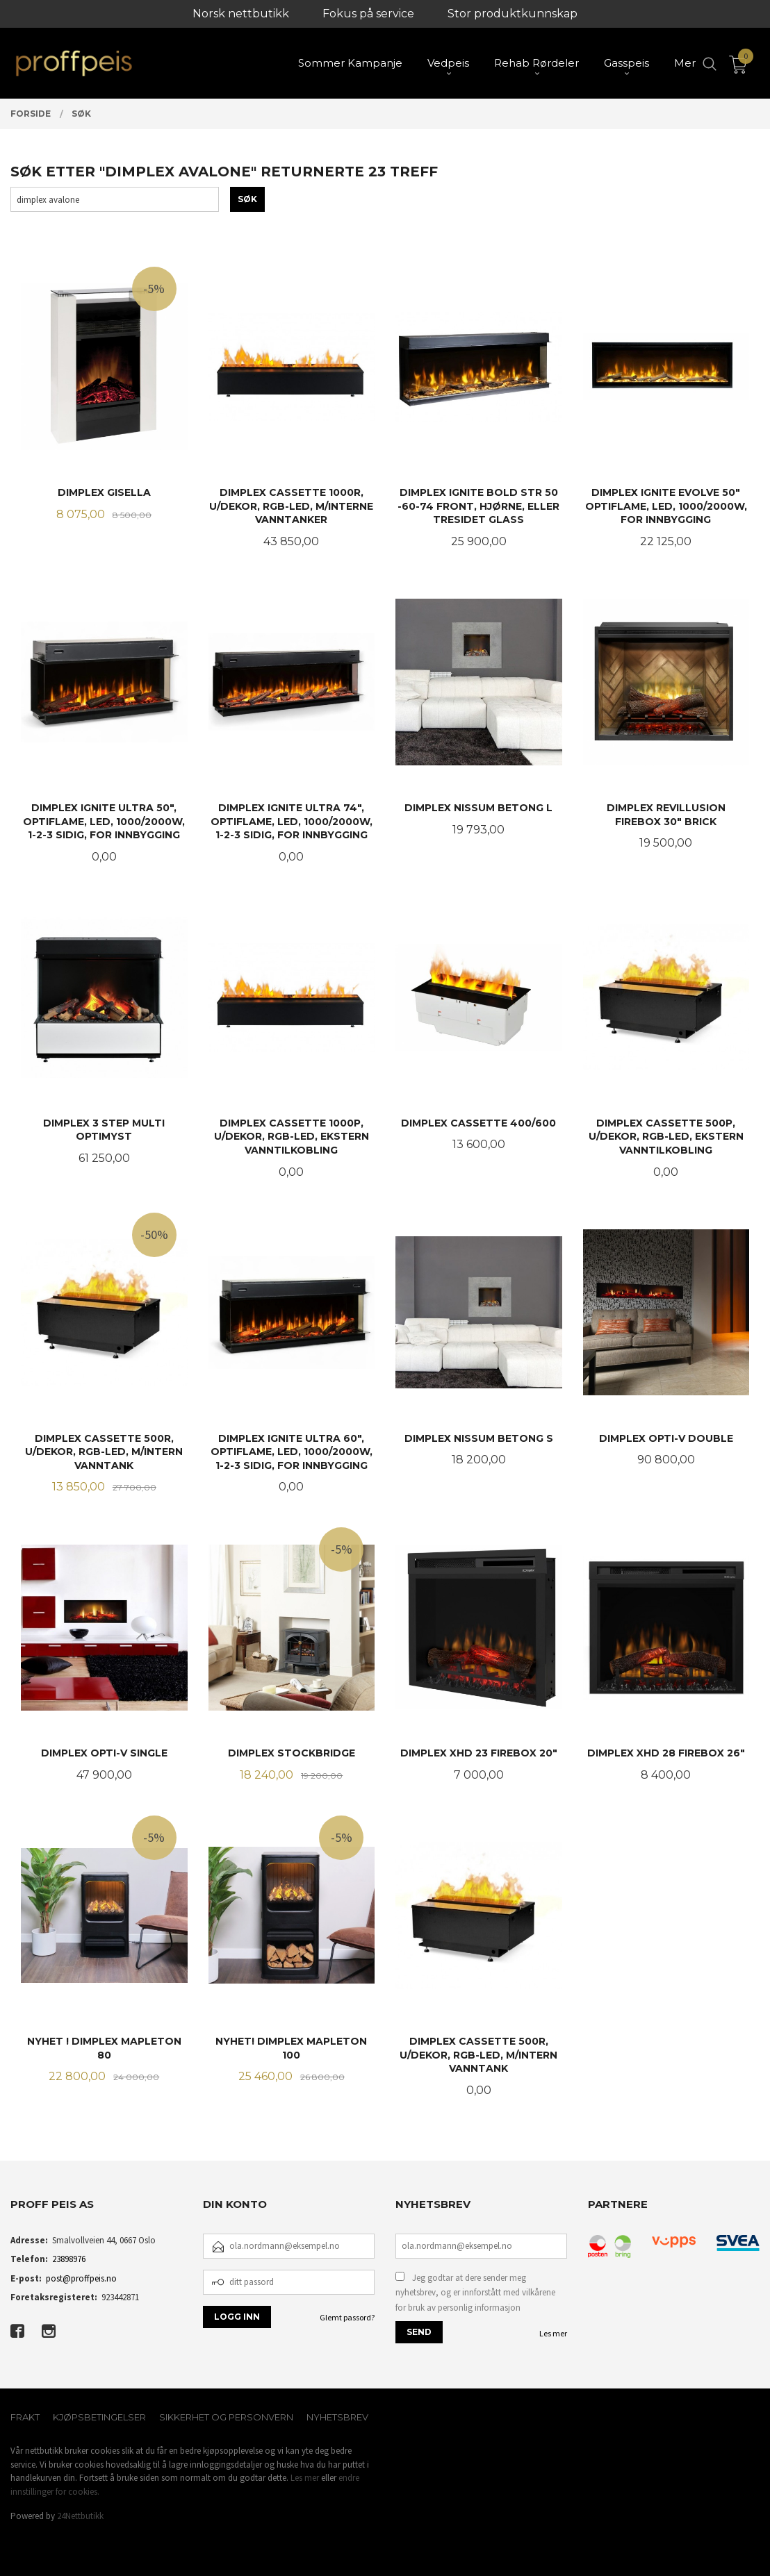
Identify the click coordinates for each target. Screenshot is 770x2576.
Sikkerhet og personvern (226, 2417)
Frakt (25, 2417)
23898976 (68, 2259)
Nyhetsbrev (337, 2417)
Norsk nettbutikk (240, 13)
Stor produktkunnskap (513, 13)
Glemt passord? (347, 2317)
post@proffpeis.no (81, 2278)
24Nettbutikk (80, 2516)
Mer (685, 62)
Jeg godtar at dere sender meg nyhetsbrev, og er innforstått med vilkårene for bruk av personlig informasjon (475, 2292)
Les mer (553, 2333)
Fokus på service (368, 13)
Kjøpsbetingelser (99, 2417)
